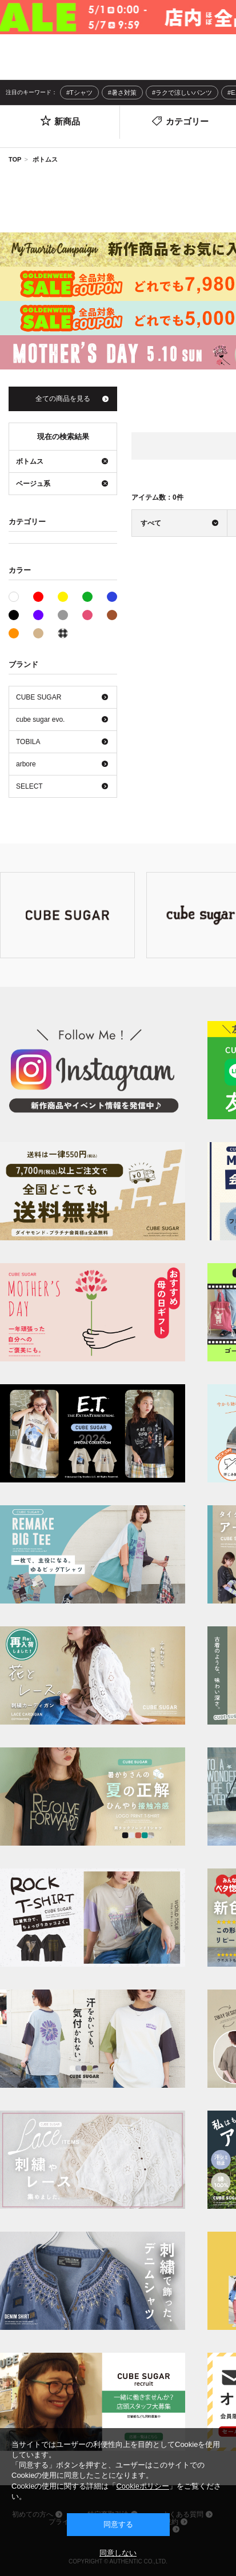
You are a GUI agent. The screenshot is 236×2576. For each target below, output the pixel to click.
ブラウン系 (112, 615)
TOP (15, 159)
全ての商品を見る (62, 399)
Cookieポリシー (142, 2486)
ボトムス (45, 159)
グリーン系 (87, 597)
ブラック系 (14, 615)
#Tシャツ (79, 92)
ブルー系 (112, 597)
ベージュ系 (38, 633)
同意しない (118, 2553)
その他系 (63, 633)
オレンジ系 (14, 633)
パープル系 (38, 615)
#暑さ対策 (122, 92)
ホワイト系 (18, 596)
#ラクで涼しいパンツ (182, 92)
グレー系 (63, 615)
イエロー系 (63, 597)
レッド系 (38, 597)
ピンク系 (87, 615)
